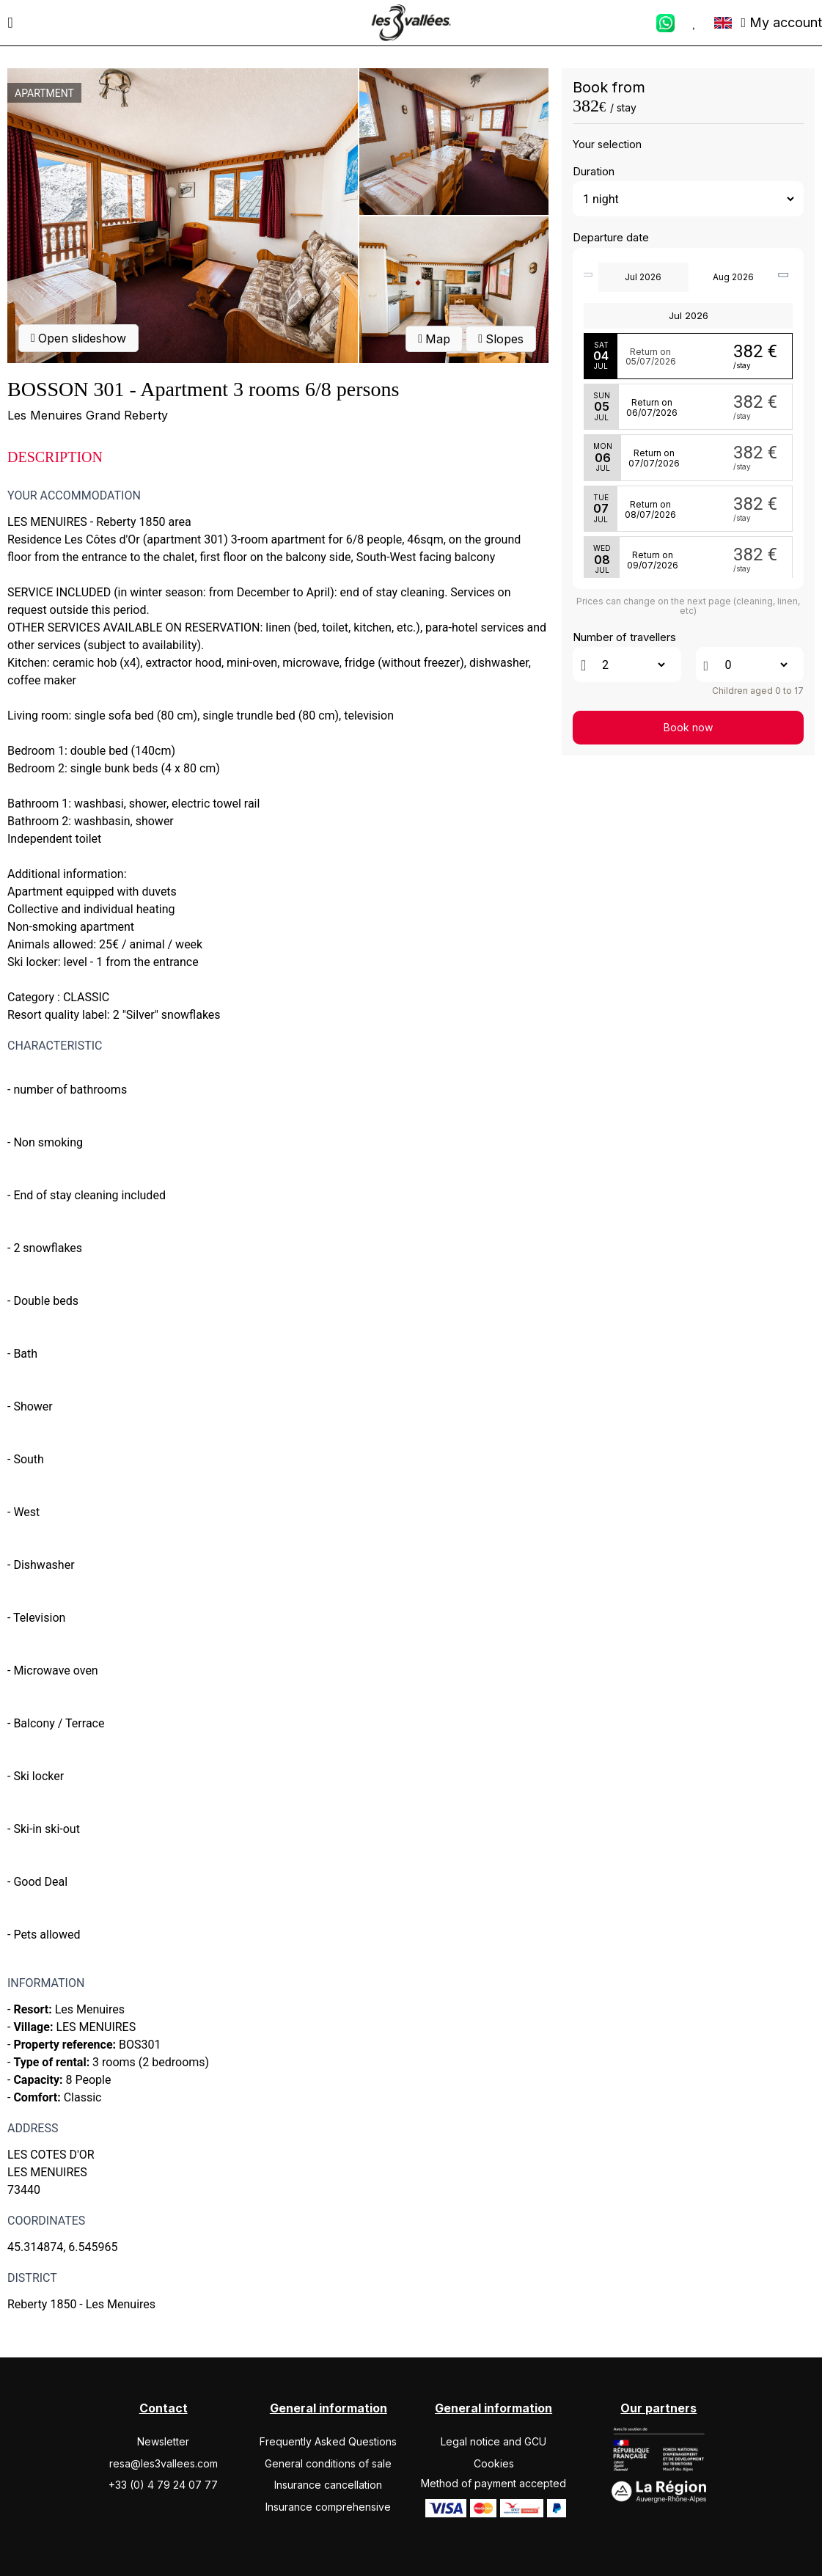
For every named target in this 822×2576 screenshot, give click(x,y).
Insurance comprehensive (328, 2506)
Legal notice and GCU (493, 2441)
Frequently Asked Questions (328, 2441)
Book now (688, 727)
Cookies (494, 2463)
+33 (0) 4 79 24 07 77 (163, 2484)
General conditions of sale (328, 2463)
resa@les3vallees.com (163, 2463)
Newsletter (163, 2441)
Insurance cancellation (328, 2484)
